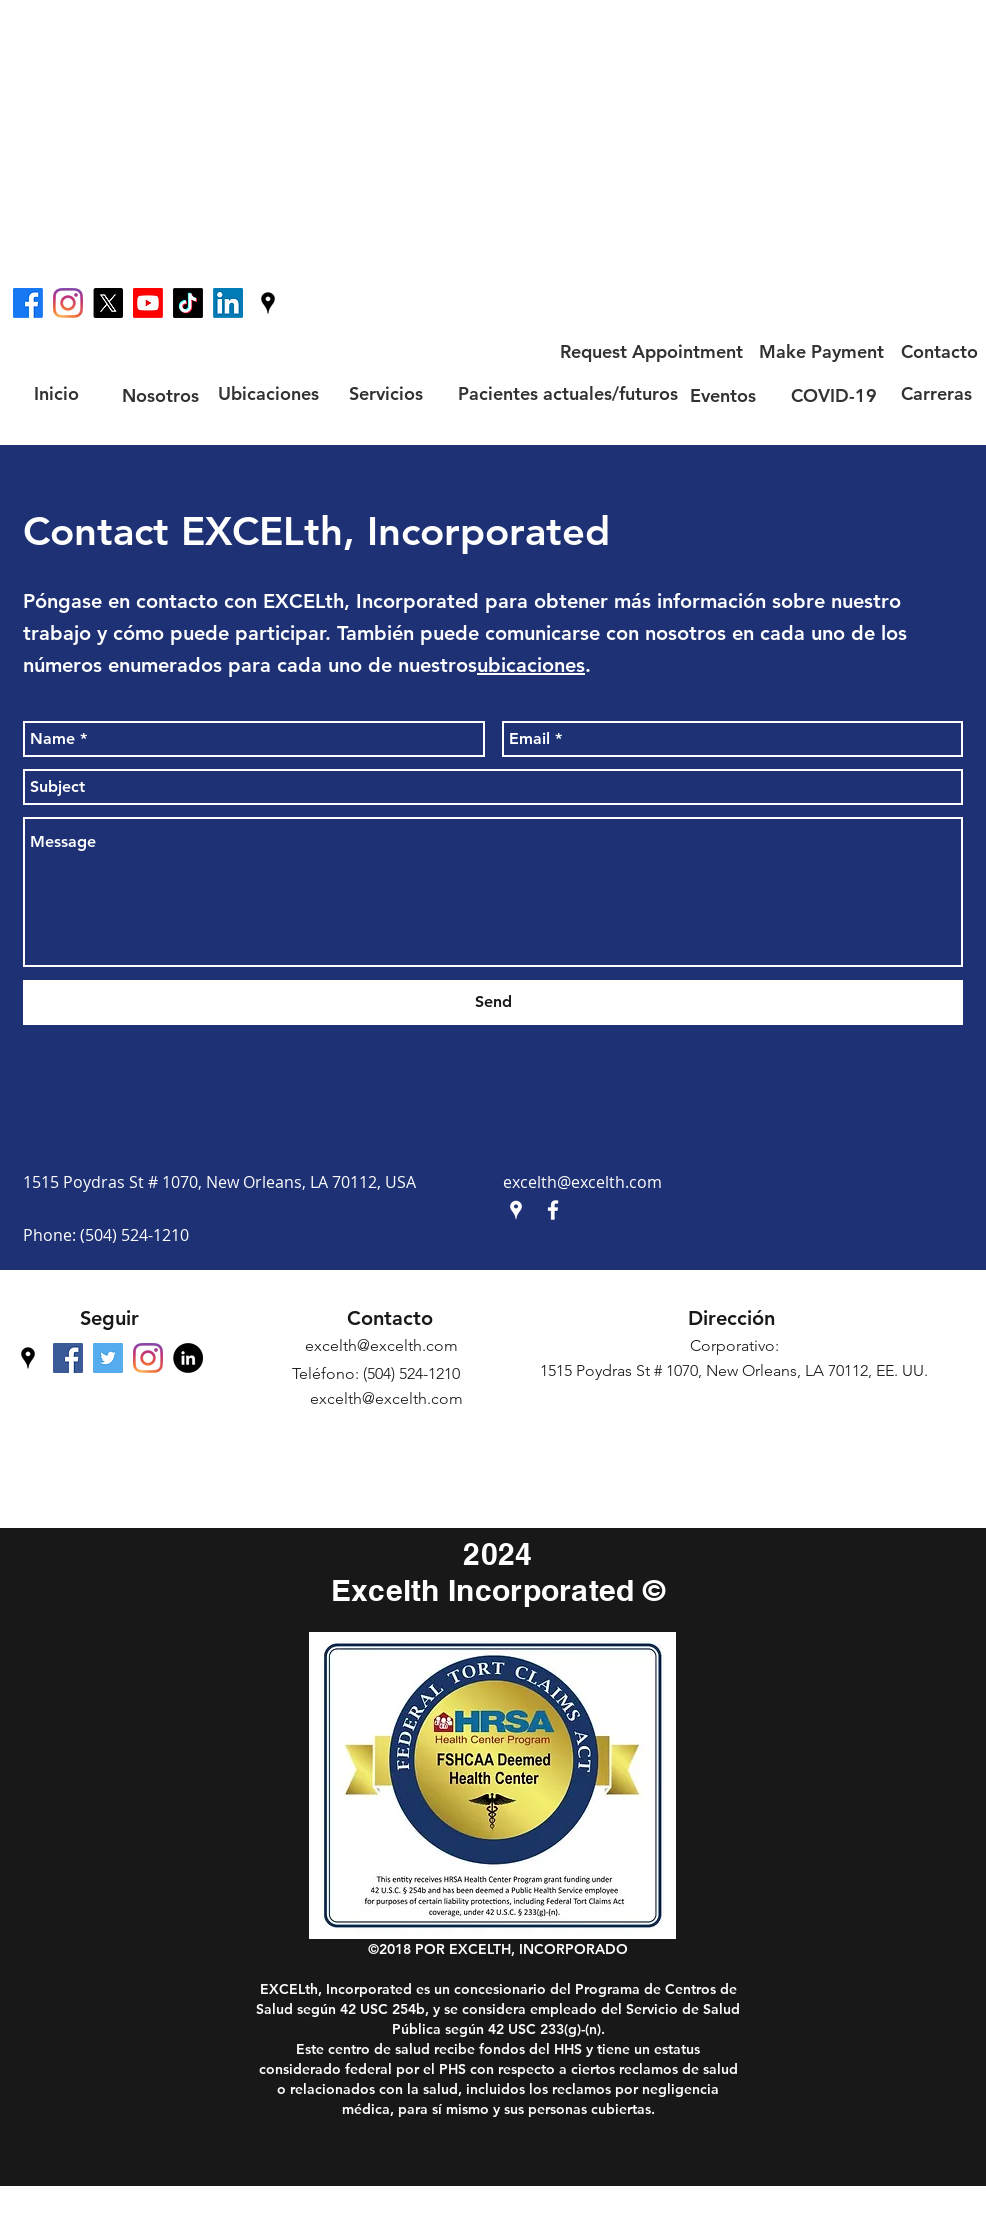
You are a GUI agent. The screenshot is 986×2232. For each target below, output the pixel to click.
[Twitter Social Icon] (108, 1358)
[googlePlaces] (268, 303)
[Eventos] (722, 395)
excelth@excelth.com (582, 1182)
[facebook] (28, 303)
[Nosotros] (160, 395)
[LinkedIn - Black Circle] (188, 1358)
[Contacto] (939, 352)
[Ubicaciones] (268, 393)
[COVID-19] (834, 395)
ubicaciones (531, 665)
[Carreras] (936, 394)
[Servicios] (386, 393)
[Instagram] (68, 303)
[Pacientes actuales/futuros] (568, 394)
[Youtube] (148, 303)
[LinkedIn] (228, 303)
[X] (108, 303)
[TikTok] (188, 303)
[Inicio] (56, 394)
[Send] (493, 1002)
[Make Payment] (821, 352)
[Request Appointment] (651, 352)
